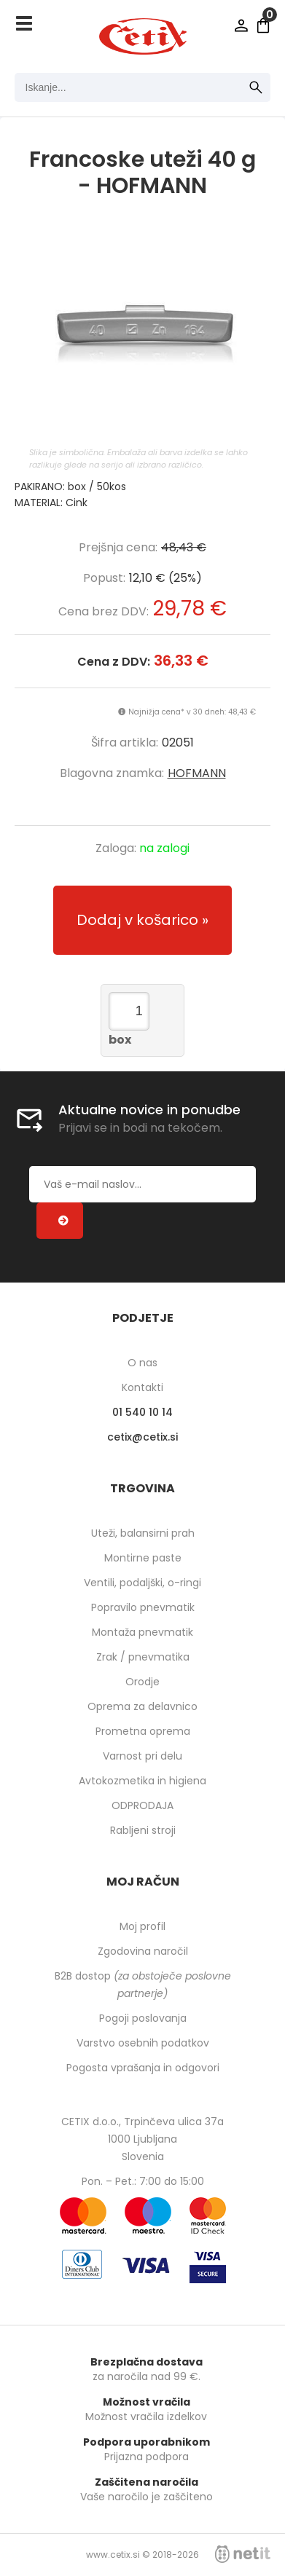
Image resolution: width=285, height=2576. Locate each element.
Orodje (142, 1681)
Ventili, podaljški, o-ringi (142, 1582)
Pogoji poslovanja (143, 2018)
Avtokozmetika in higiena (142, 1780)
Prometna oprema (142, 1731)
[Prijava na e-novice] (59, 1220)
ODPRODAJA (142, 1805)
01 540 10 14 (142, 1412)
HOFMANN (197, 773)
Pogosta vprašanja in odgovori (142, 2067)
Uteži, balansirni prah (143, 1533)
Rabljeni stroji (143, 1830)
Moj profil (142, 1926)
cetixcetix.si (142, 1437)
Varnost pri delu (142, 1756)
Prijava (241, 25)
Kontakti (142, 1387)
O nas (142, 1362)
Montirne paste (142, 1558)
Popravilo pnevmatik (143, 1607)
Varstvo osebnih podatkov (143, 2043)
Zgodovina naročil (143, 1951)
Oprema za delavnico (142, 1706)
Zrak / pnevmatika (143, 1657)
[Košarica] (263, 25)
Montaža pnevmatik (142, 1632)
